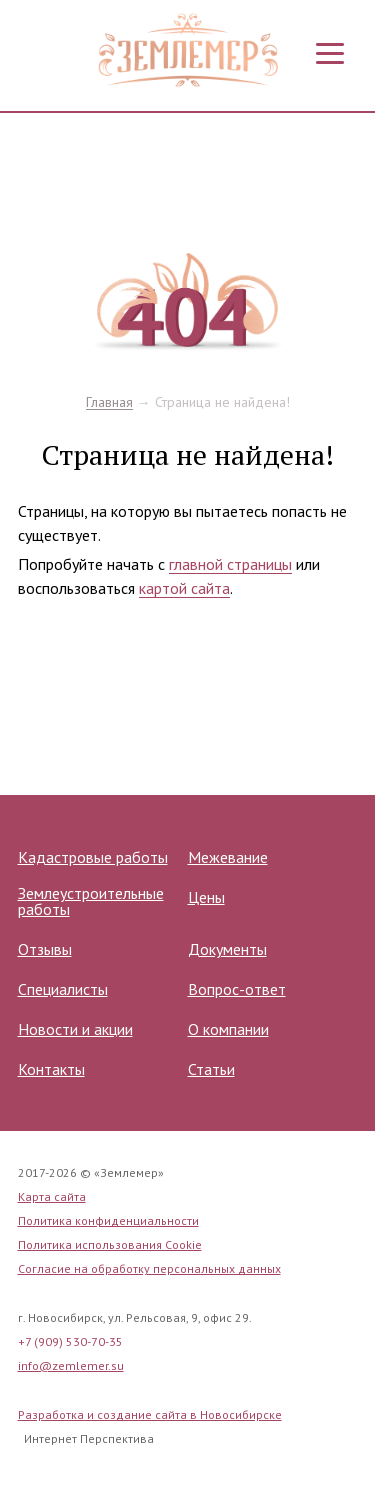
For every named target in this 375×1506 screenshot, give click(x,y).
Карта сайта (52, 1196)
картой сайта (184, 588)
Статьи (211, 1069)
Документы (227, 949)
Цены (206, 897)
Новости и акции (75, 1029)
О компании (228, 1029)
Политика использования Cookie (110, 1244)
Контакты (51, 1069)
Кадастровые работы (93, 857)
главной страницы (230, 564)
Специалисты (63, 989)
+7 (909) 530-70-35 (70, 1341)
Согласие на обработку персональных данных (149, 1268)
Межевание (228, 857)
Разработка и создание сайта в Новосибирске (150, 1414)
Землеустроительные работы (91, 901)
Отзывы (45, 949)
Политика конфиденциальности (108, 1220)
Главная (109, 402)
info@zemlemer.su (71, 1365)
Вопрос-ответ (237, 989)
